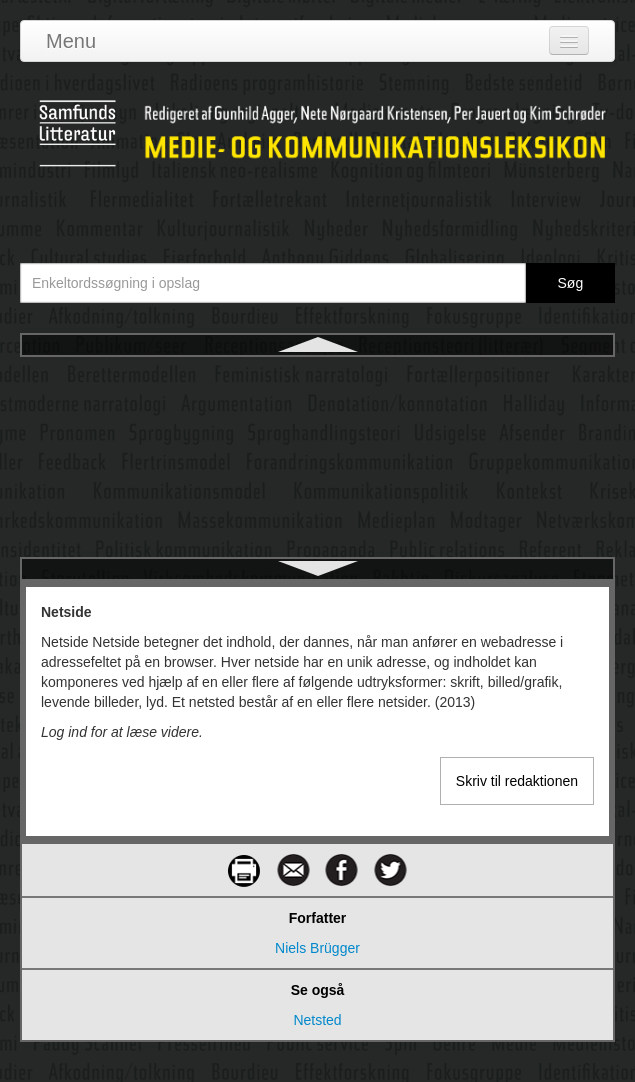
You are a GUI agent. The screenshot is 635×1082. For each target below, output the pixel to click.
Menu (71, 41)
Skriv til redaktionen (517, 781)
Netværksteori (317, 520)
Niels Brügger (317, 948)
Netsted (317, 412)
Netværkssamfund (318, 484)
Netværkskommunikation (317, 448)
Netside (317, 376)
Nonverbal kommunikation (318, 556)
